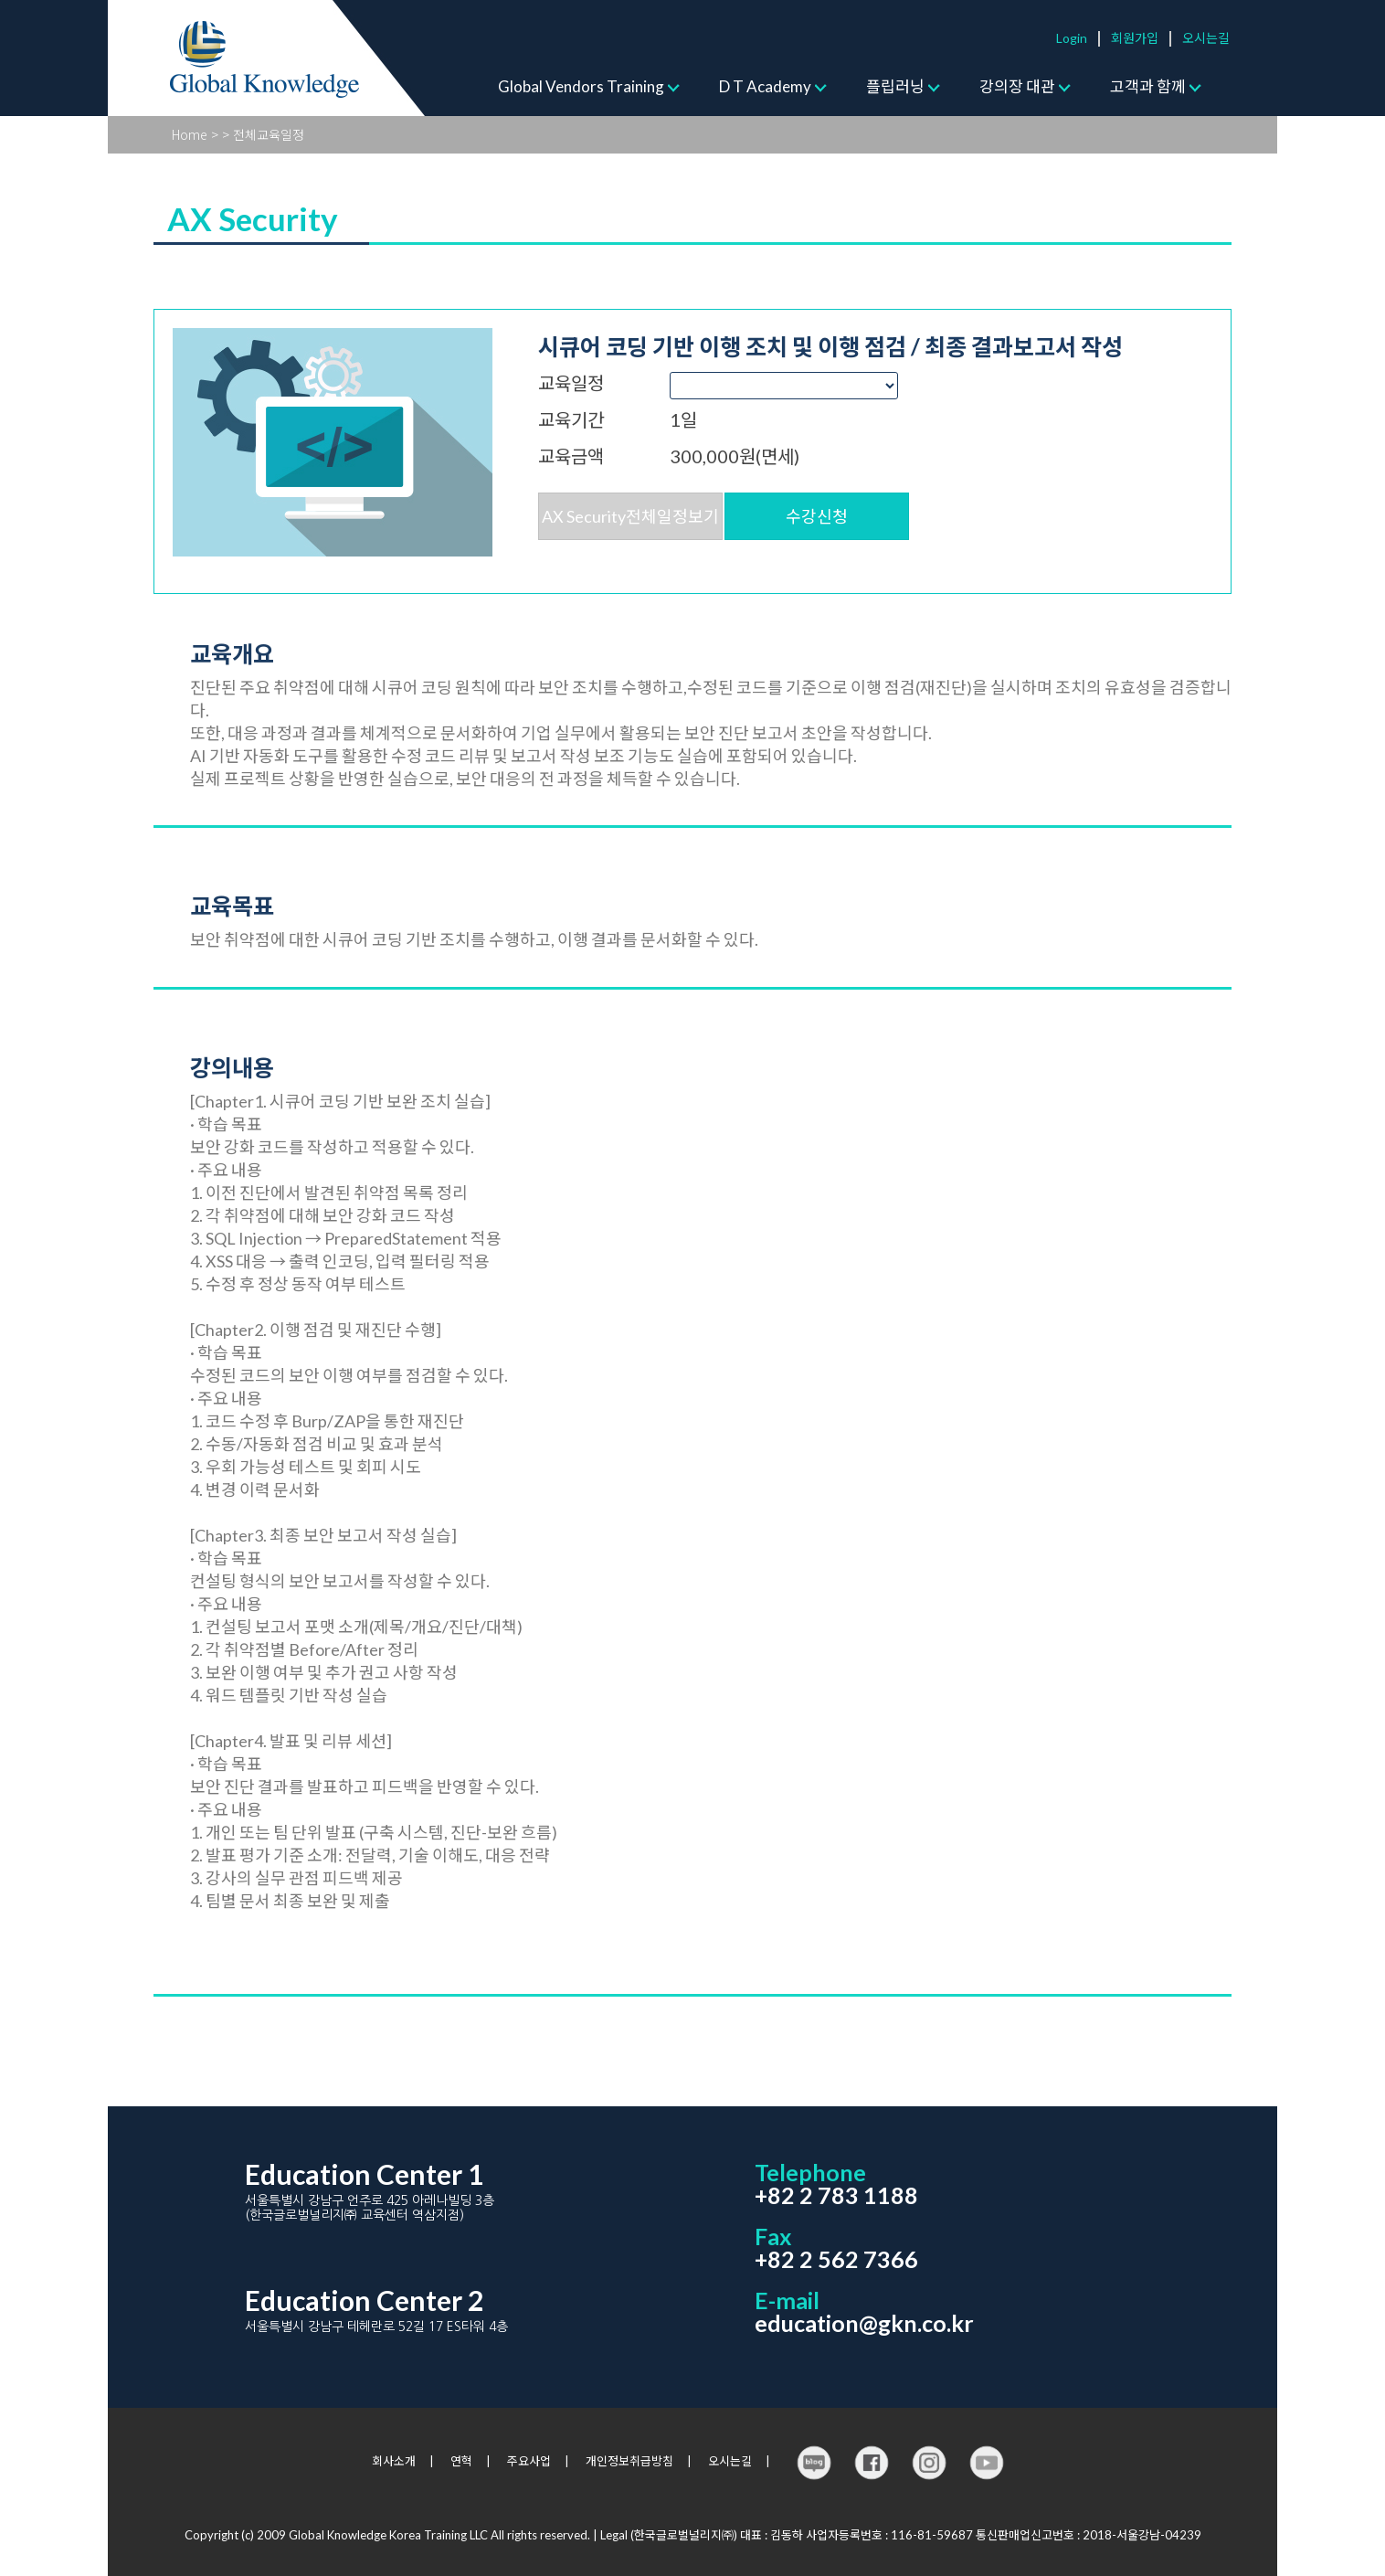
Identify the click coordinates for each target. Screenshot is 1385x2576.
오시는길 (1206, 38)
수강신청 (817, 516)
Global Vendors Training (581, 86)
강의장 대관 (1017, 86)
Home (189, 134)
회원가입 (1134, 38)
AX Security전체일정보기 (630, 516)
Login (1071, 38)
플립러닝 (895, 86)
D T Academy (765, 86)
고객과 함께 (1148, 86)
